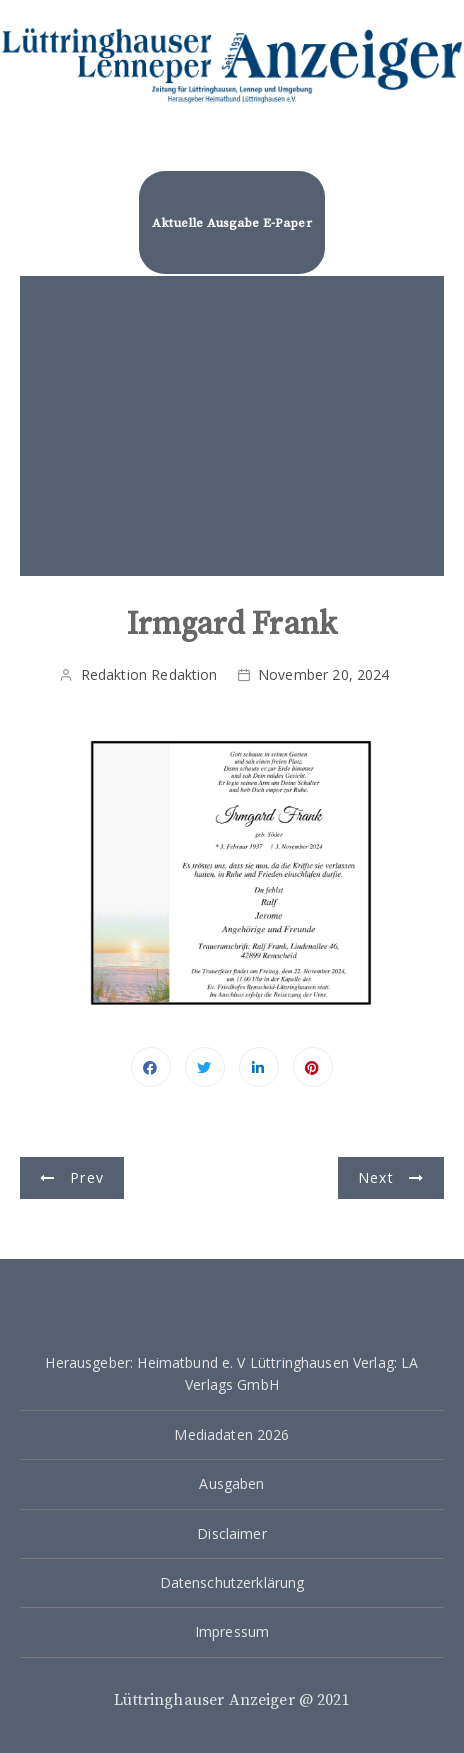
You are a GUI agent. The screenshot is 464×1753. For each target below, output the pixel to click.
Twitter (205, 1067)
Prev (87, 1177)
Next (376, 1177)
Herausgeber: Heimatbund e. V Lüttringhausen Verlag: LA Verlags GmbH (231, 1373)
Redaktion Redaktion (149, 674)
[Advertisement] (232, 426)
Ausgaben (231, 1483)
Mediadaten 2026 (231, 1434)
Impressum (232, 1631)
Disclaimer (232, 1533)
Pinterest (313, 1067)
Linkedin (259, 1067)
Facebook (151, 1067)
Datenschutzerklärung (232, 1582)
